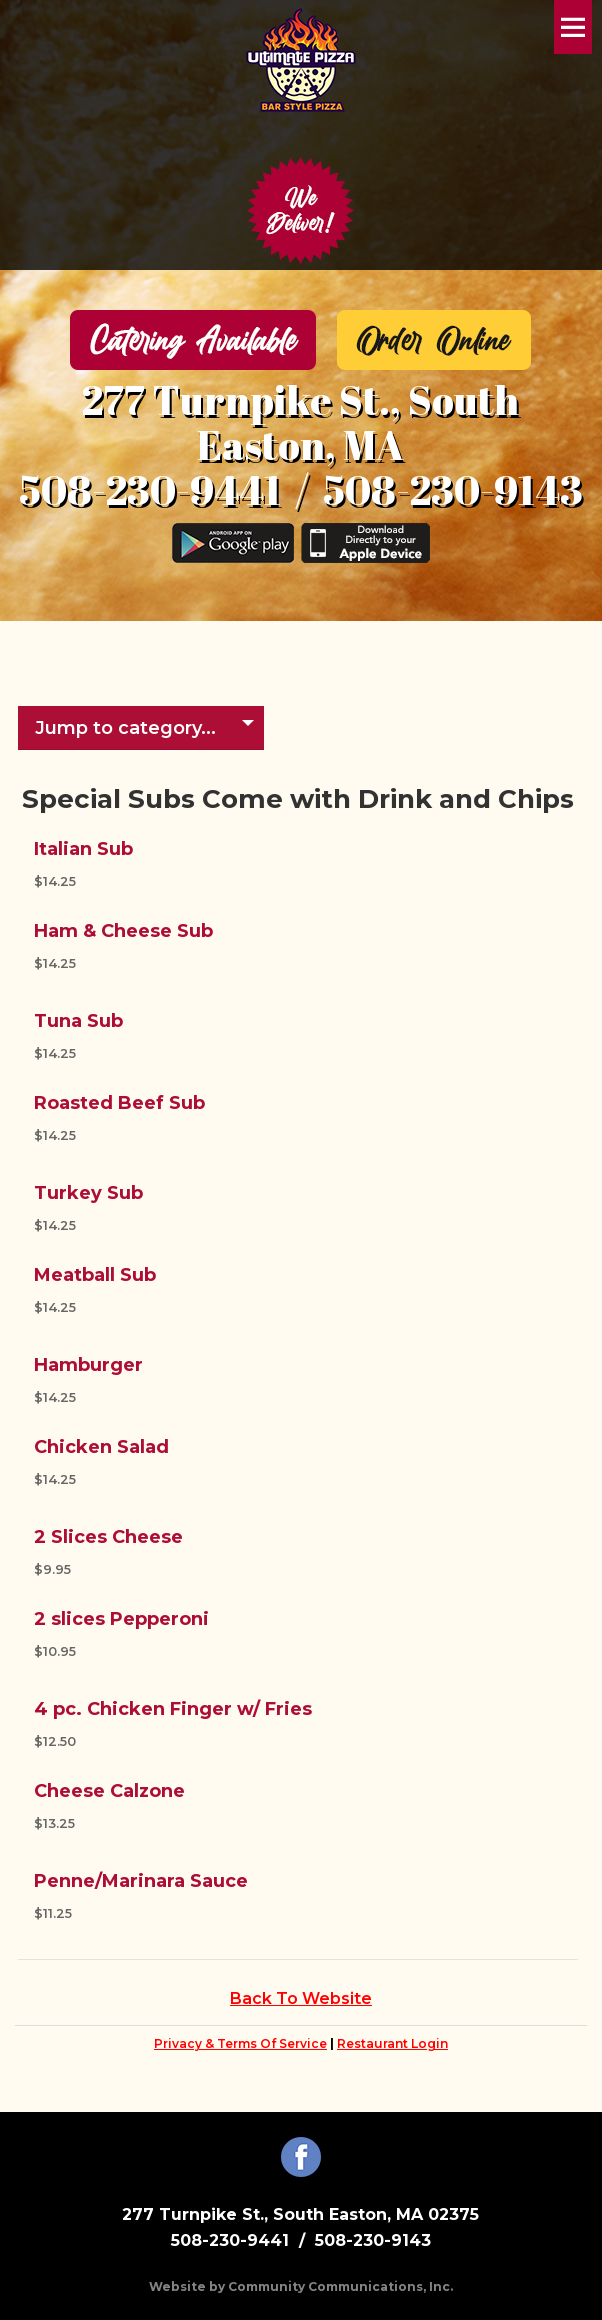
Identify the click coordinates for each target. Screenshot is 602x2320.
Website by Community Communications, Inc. (301, 2286)
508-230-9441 (150, 490)
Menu (573, 27)
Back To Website (301, 1998)
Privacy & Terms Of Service (240, 2043)
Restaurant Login (392, 2043)
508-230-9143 (453, 490)
